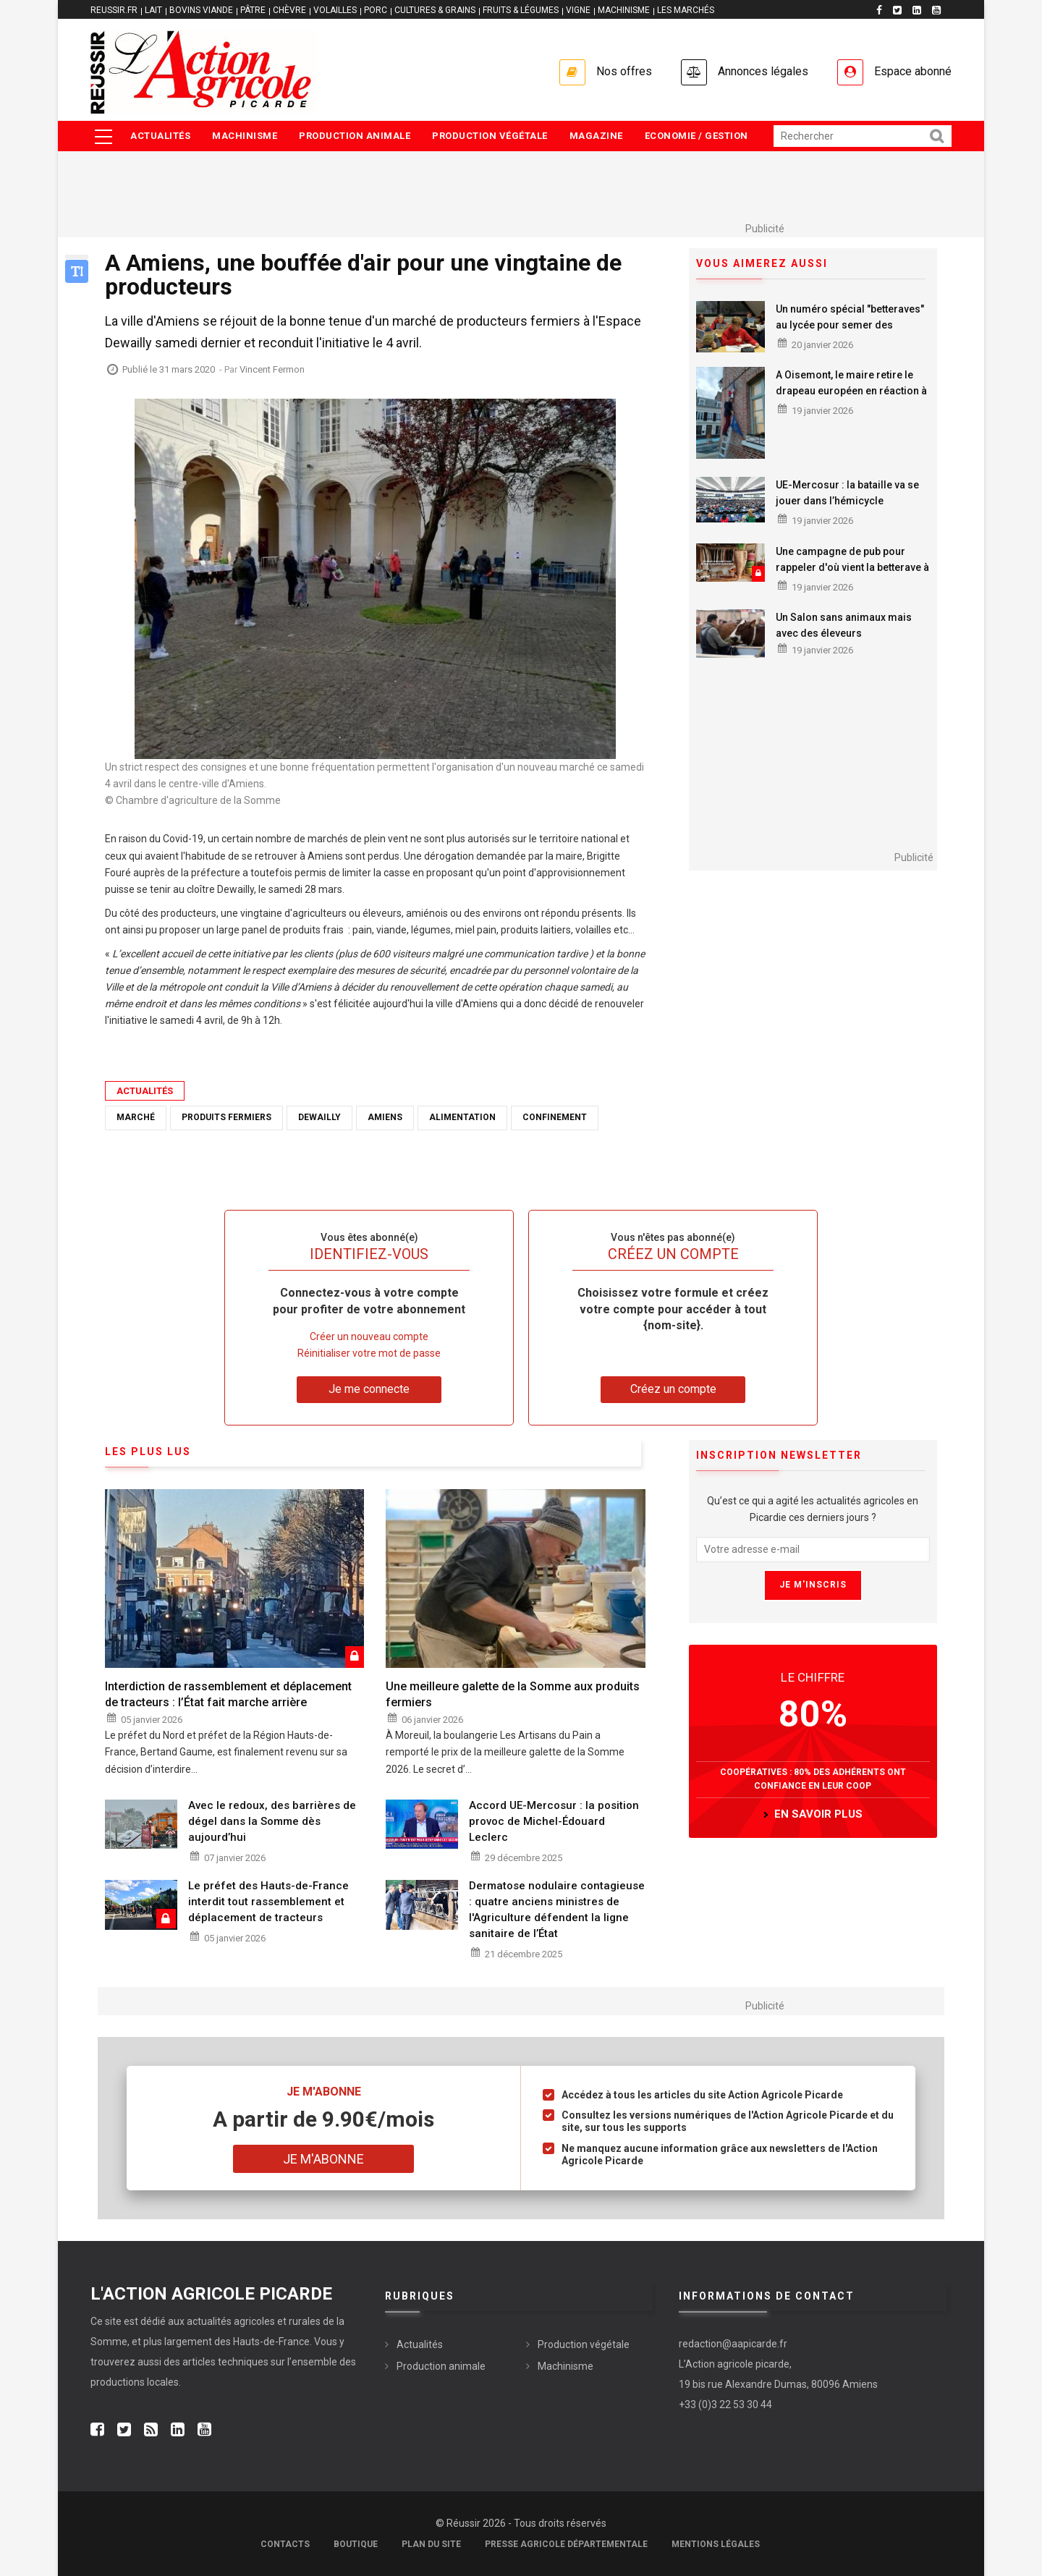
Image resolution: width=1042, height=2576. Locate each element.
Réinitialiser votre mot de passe (369, 1353)
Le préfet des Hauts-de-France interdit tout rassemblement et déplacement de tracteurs (268, 1901)
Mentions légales (716, 2544)
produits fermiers (226, 1117)
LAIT (153, 10)
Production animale (354, 135)
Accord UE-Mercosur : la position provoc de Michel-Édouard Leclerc (554, 1821)
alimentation (462, 1117)
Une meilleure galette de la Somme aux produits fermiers (513, 1694)
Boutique (356, 2544)
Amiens (385, 1117)
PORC (375, 10)
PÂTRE (253, 10)
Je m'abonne (323, 2158)
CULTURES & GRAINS (434, 10)
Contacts (285, 2544)
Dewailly (319, 1117)
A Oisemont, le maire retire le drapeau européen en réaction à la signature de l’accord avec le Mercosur (851, 398)
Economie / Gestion (696, 135)
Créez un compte (673, 1389)
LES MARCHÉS (685, 10)
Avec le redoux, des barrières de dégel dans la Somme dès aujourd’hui (272, 1821)
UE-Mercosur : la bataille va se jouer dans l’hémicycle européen (847, 500)
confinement (554, 1117)
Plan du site (431, 2544)
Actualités (160, 135)
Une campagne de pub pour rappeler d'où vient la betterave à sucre (852, 567)
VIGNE (578, 10)
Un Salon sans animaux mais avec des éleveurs (844, 625)
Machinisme (244, 135)
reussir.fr (113, 10)
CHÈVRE (289, 10)
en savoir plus (818, 1814)
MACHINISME (624, 10)
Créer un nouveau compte (369, 1336)
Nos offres (624, 71)
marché (136, 1117)
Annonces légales (763, 71)
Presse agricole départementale (566, 2544)
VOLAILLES (335, 10)
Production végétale (490, 135)
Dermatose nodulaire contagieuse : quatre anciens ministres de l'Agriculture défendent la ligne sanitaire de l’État (557, 1909)
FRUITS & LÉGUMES (521, 10)
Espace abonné (913, 71)
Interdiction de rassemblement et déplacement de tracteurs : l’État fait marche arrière (228, 1694)
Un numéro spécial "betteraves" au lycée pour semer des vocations (850, 325)
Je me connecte (369, 1389)
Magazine (596, 135)
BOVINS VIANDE (201, 10)
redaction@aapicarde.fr (733, 2344)
